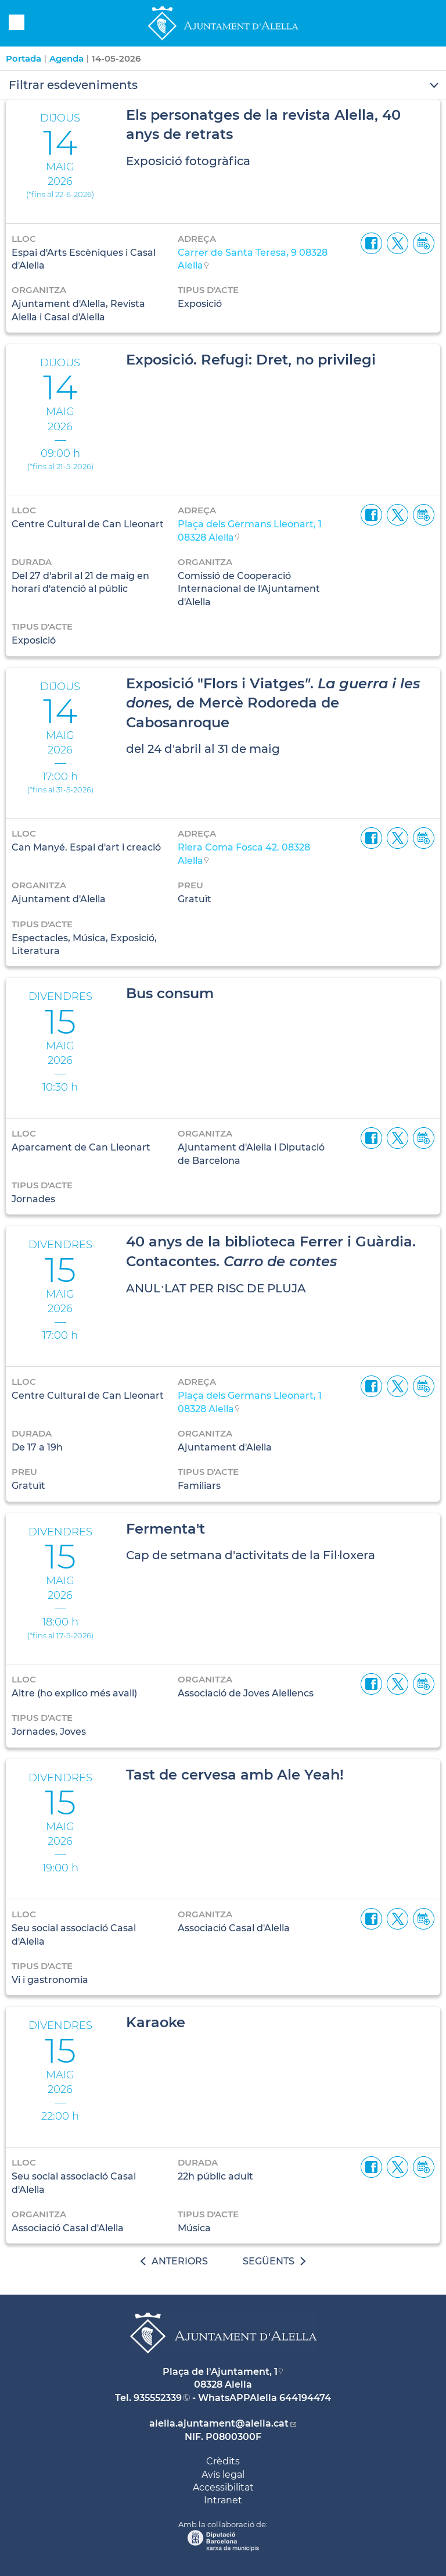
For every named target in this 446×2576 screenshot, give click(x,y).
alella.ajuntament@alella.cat (219, 2423)
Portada (23, 58)
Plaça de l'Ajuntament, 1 (220, 2371)
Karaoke (155, 2022)
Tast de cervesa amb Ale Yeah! (235, 1774)
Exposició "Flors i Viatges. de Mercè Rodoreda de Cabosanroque (273, 703)
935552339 (158, 2397)
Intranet (223, 2500)
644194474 (305, 2397)
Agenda (66, 58)
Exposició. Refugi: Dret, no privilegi (251, 359)
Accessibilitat (223, 2487)
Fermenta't (165, 1528)
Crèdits (223, 2461)
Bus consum (170, 993)
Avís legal (223, 2474)
